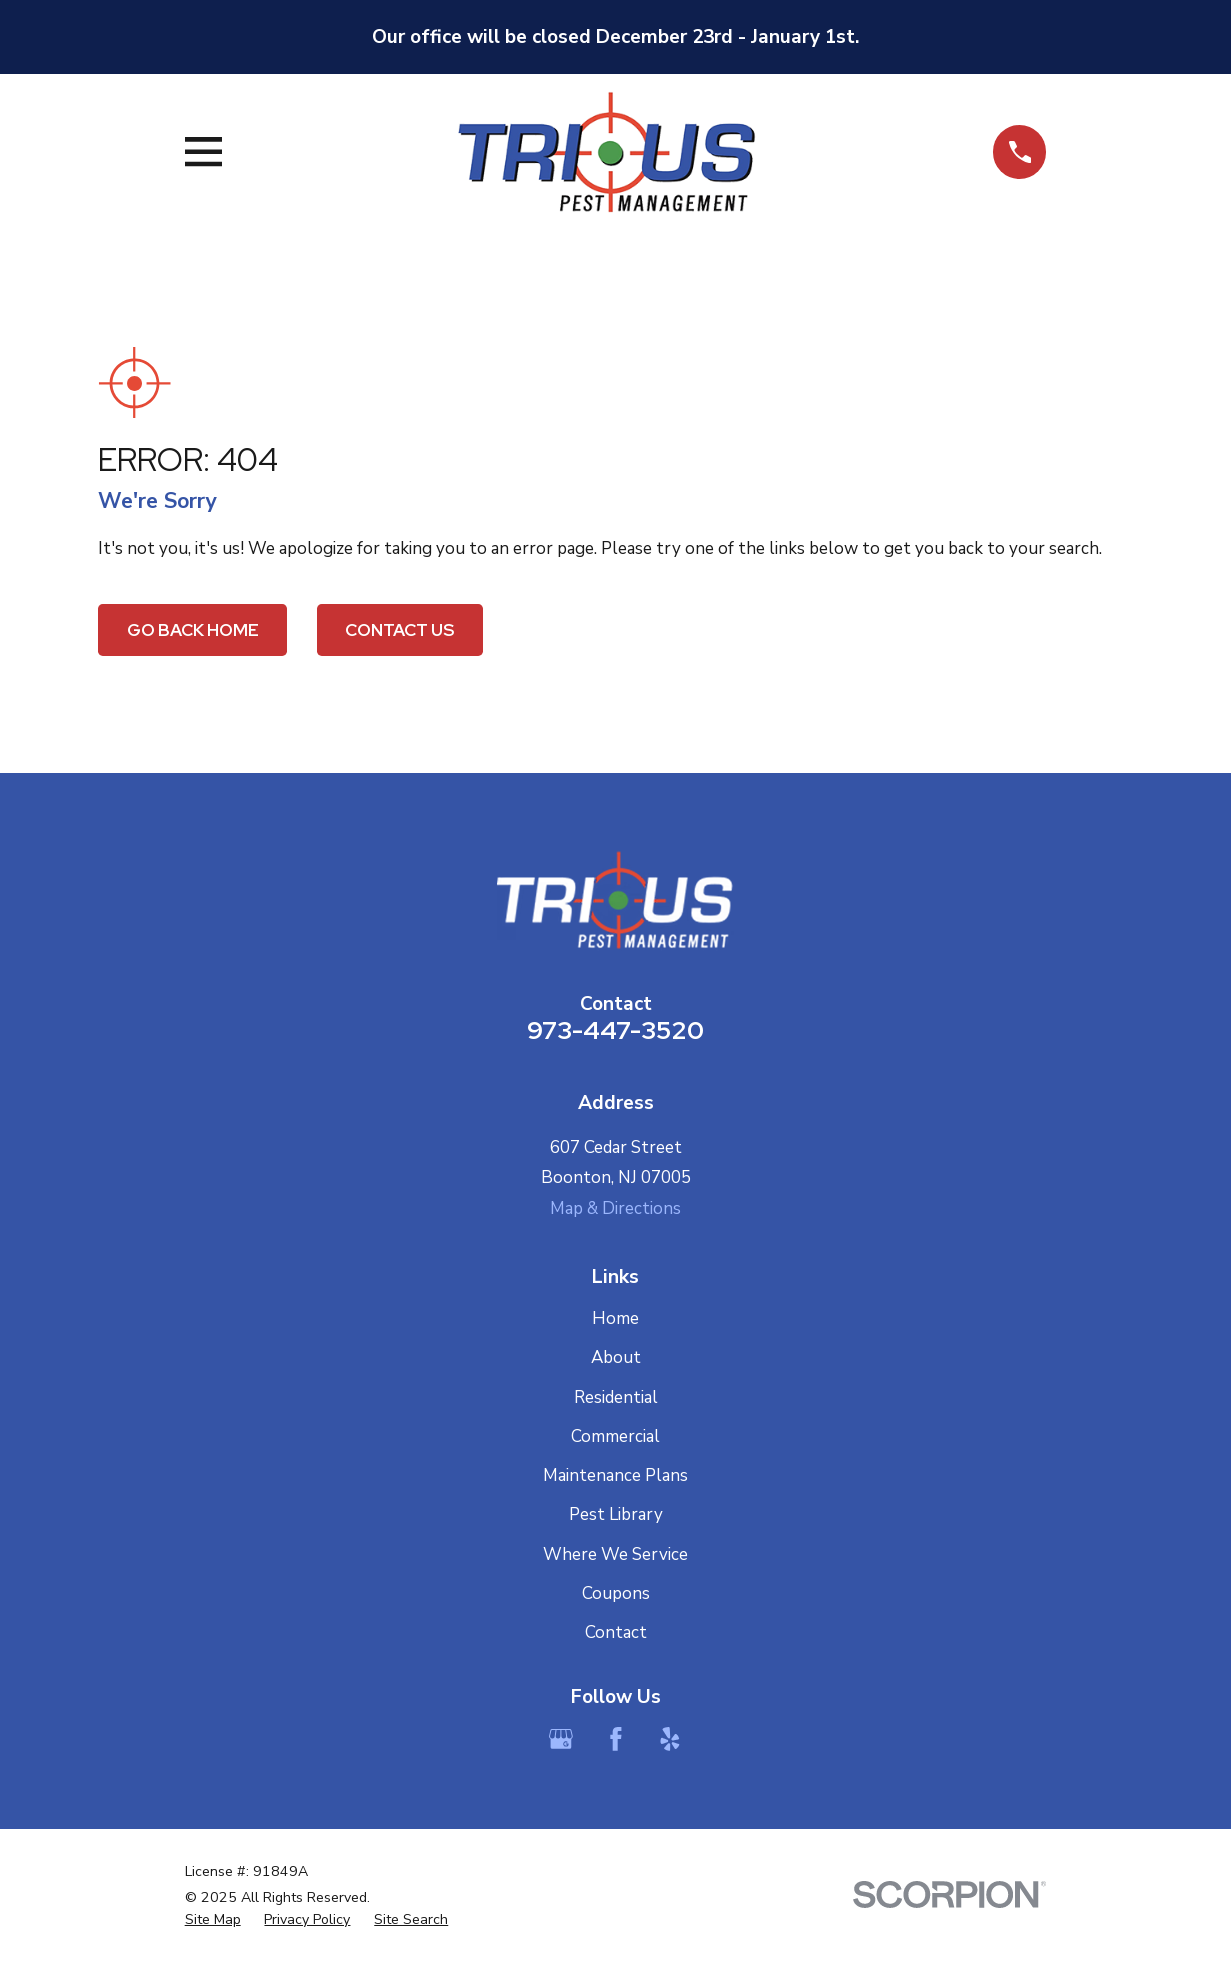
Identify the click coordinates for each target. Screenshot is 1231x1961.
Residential (616, 1397)
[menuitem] (213, 1920)
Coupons (616, 1593)
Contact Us (399, 630)
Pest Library (616, 1514)
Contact (616, 1632)
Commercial (615, 1436)
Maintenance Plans (615, 1475)
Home (615, 1318)
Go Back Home (193, 630)
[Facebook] (616, 1739)
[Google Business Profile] (561, 1739)
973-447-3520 (615, 1030)
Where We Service (615, 1554)
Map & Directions (615, 1208)
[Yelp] (670, 1739)
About (616, 1357)
